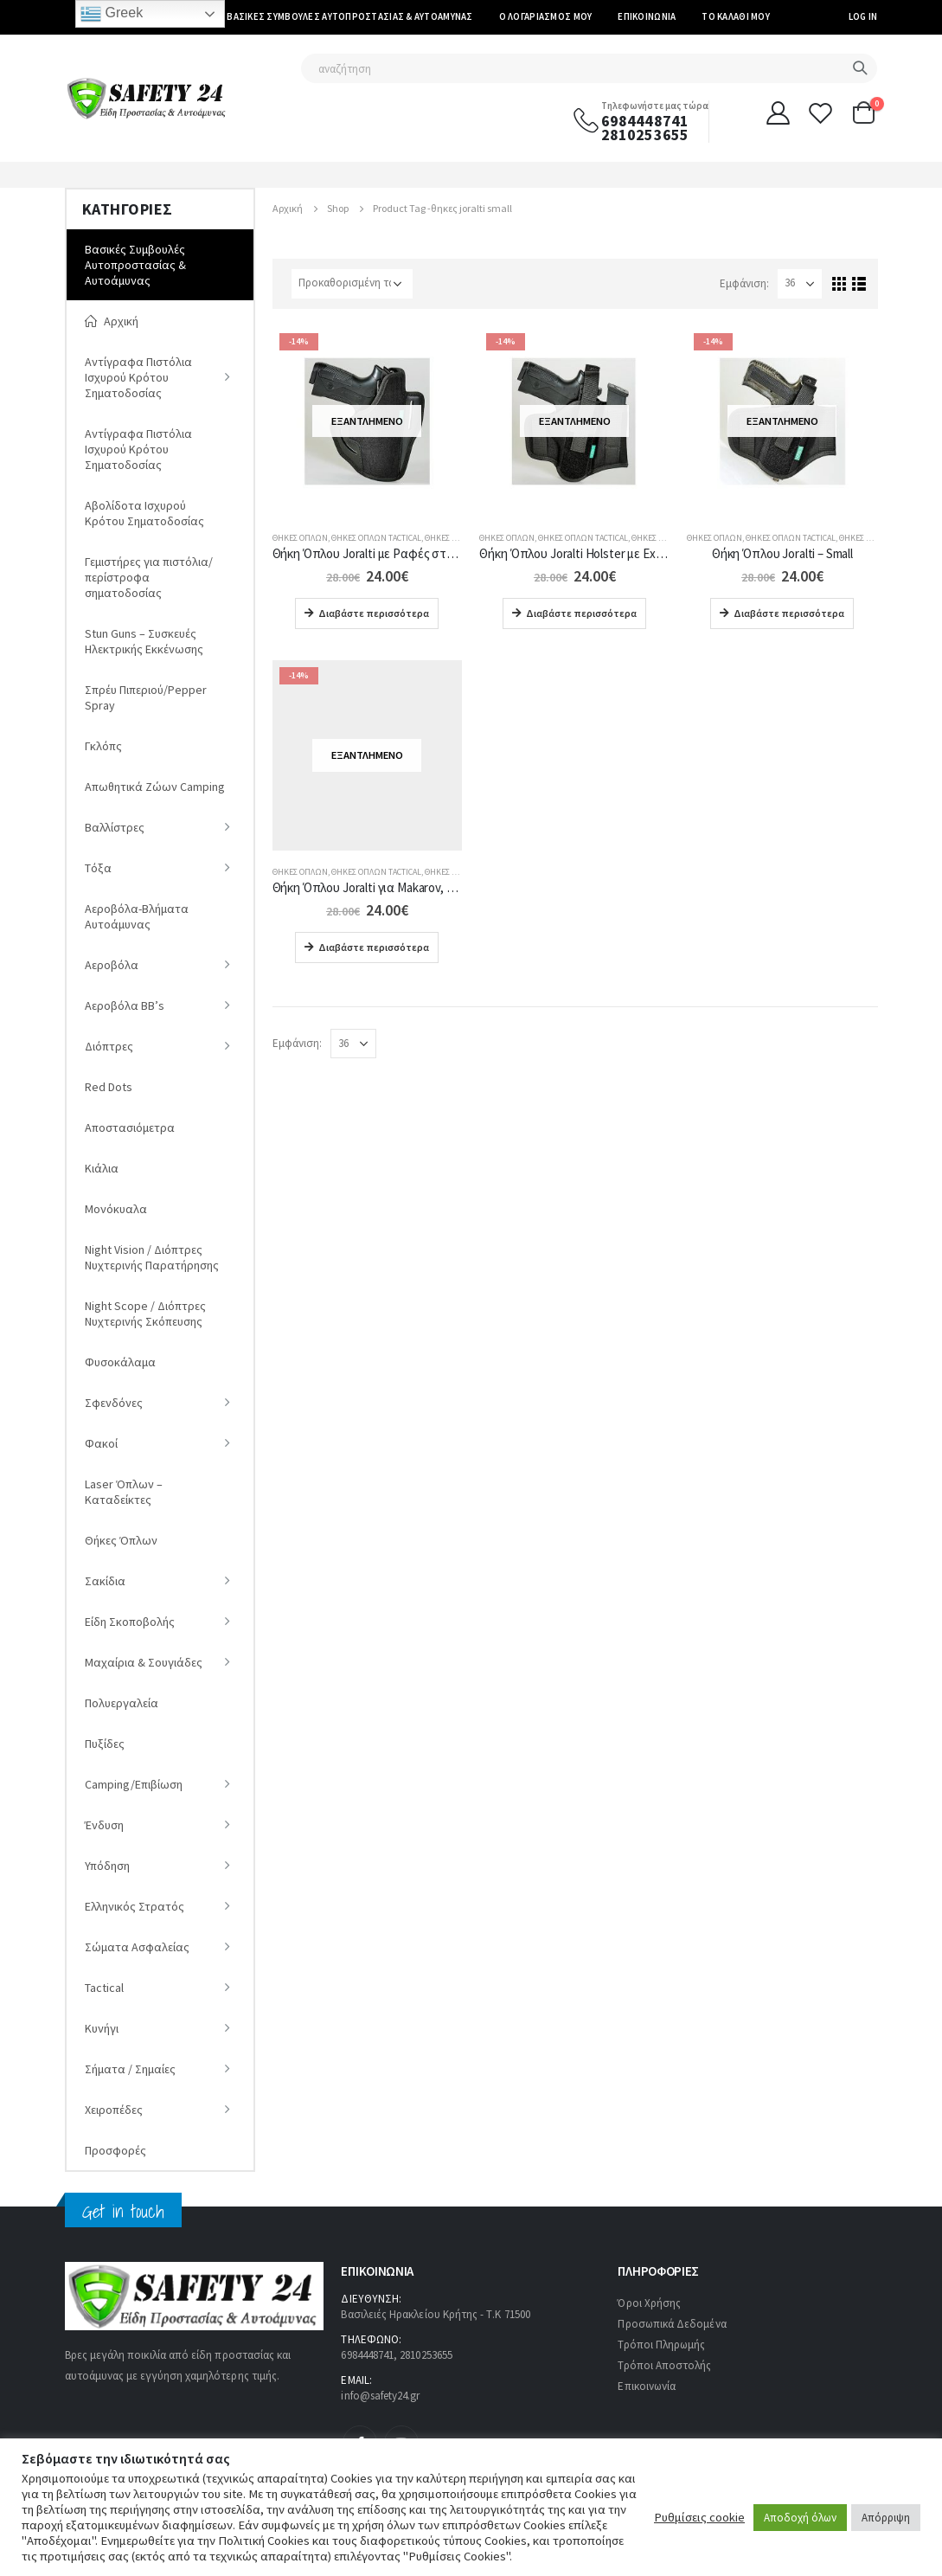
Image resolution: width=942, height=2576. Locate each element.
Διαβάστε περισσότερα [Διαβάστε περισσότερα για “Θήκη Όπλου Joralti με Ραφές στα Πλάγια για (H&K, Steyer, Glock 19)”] (373, 613)
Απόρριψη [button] (886, 2517)
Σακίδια (105, 1581)
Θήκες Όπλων (300, 537)
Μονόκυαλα (116, 1209)
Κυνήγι (102, 2028)
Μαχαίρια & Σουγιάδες (143, 1662)
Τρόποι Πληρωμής (661, 2344)
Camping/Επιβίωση (134, 1784)
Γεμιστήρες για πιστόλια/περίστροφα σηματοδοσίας (149, 577)
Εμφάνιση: (744, 283)
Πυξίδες (105, 1743)
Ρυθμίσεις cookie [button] (699, 2517)
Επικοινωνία (647, 16)
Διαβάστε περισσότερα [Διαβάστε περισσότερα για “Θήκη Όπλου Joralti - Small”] (789, 613)
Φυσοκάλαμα (120, 1362)
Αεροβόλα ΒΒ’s (124, 1005)
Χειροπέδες (114, 2109)
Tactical (104, 1987)
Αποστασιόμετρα (130, 1127)
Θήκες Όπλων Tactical (376, 537)
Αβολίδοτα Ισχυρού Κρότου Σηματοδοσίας (144, 513)
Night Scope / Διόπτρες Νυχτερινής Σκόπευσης (145, 1313)
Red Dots (108, 1087)
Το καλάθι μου (736, 16)
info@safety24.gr (380, 2395)
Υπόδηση (107, 1865)
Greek (111, 13)
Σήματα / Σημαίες (130, 2069)
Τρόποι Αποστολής (664, 2365)
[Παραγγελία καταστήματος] (352, 284)
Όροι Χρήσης (649, 2303)
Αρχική (111, 321)
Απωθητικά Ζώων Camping (155, 786)
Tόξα (98, 868)
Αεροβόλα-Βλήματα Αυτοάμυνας (137, 916)
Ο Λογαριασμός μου (546, 16)
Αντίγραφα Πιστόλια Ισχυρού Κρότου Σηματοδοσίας (138, 377)
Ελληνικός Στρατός (134, 1906)
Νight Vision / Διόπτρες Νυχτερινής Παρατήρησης (152, 1257)
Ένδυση (104, 1825)
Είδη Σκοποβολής (130, 1621)
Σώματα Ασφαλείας (137, 1947)
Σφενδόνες (114, 1402)
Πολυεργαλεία (121, 1703)
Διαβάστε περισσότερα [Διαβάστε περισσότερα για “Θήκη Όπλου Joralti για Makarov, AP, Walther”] (373, 947)
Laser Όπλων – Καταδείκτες (124, 1491)
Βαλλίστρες (114, 827)
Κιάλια (102, 1168)
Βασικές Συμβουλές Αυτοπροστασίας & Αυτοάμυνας (349, 16)
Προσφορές (115, 2150)
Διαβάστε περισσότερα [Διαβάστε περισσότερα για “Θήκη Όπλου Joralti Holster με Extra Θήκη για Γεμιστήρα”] (581, 613)
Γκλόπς (103, 746)
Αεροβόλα (111, 965)
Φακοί (101, 1443)
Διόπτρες (109, 1046)
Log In (863, 16)
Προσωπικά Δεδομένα (672, 2323)
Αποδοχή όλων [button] (800, 2517)
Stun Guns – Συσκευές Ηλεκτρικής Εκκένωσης (144, 641)
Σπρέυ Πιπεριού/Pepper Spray (146, 697)
